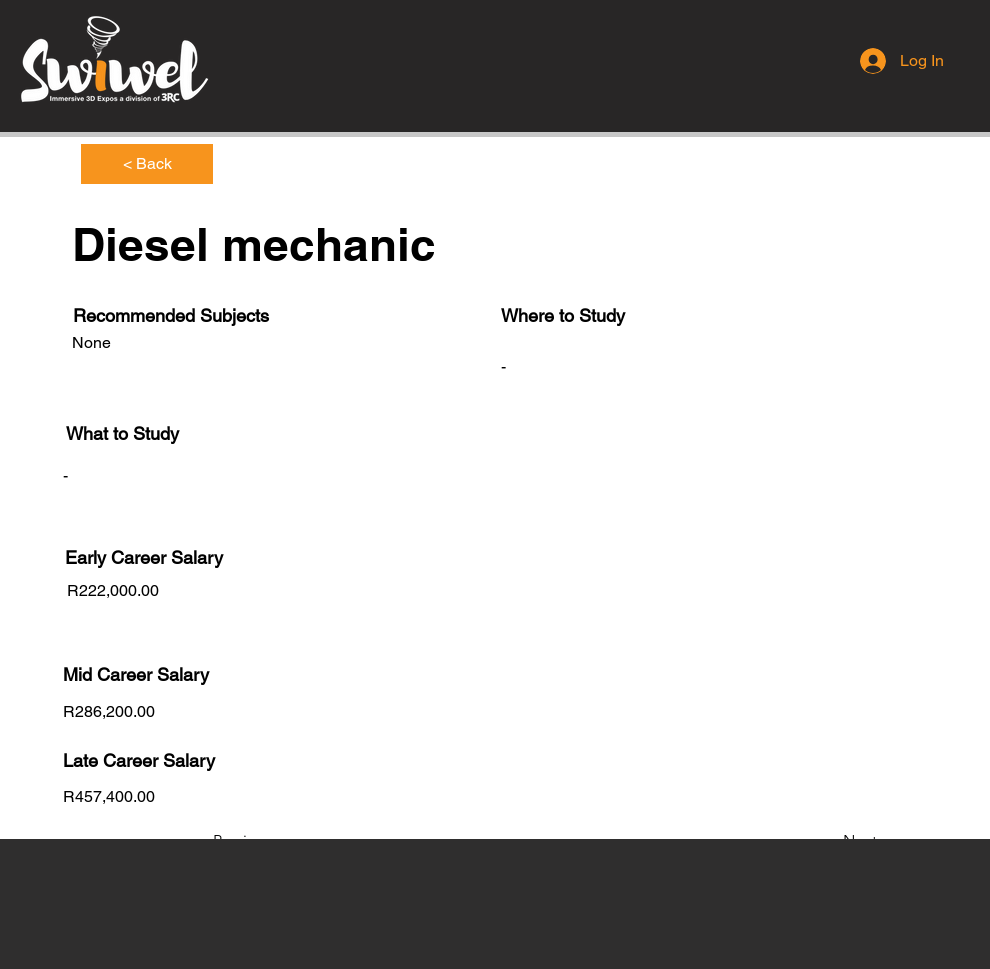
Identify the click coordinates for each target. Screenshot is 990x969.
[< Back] (147, 164)
